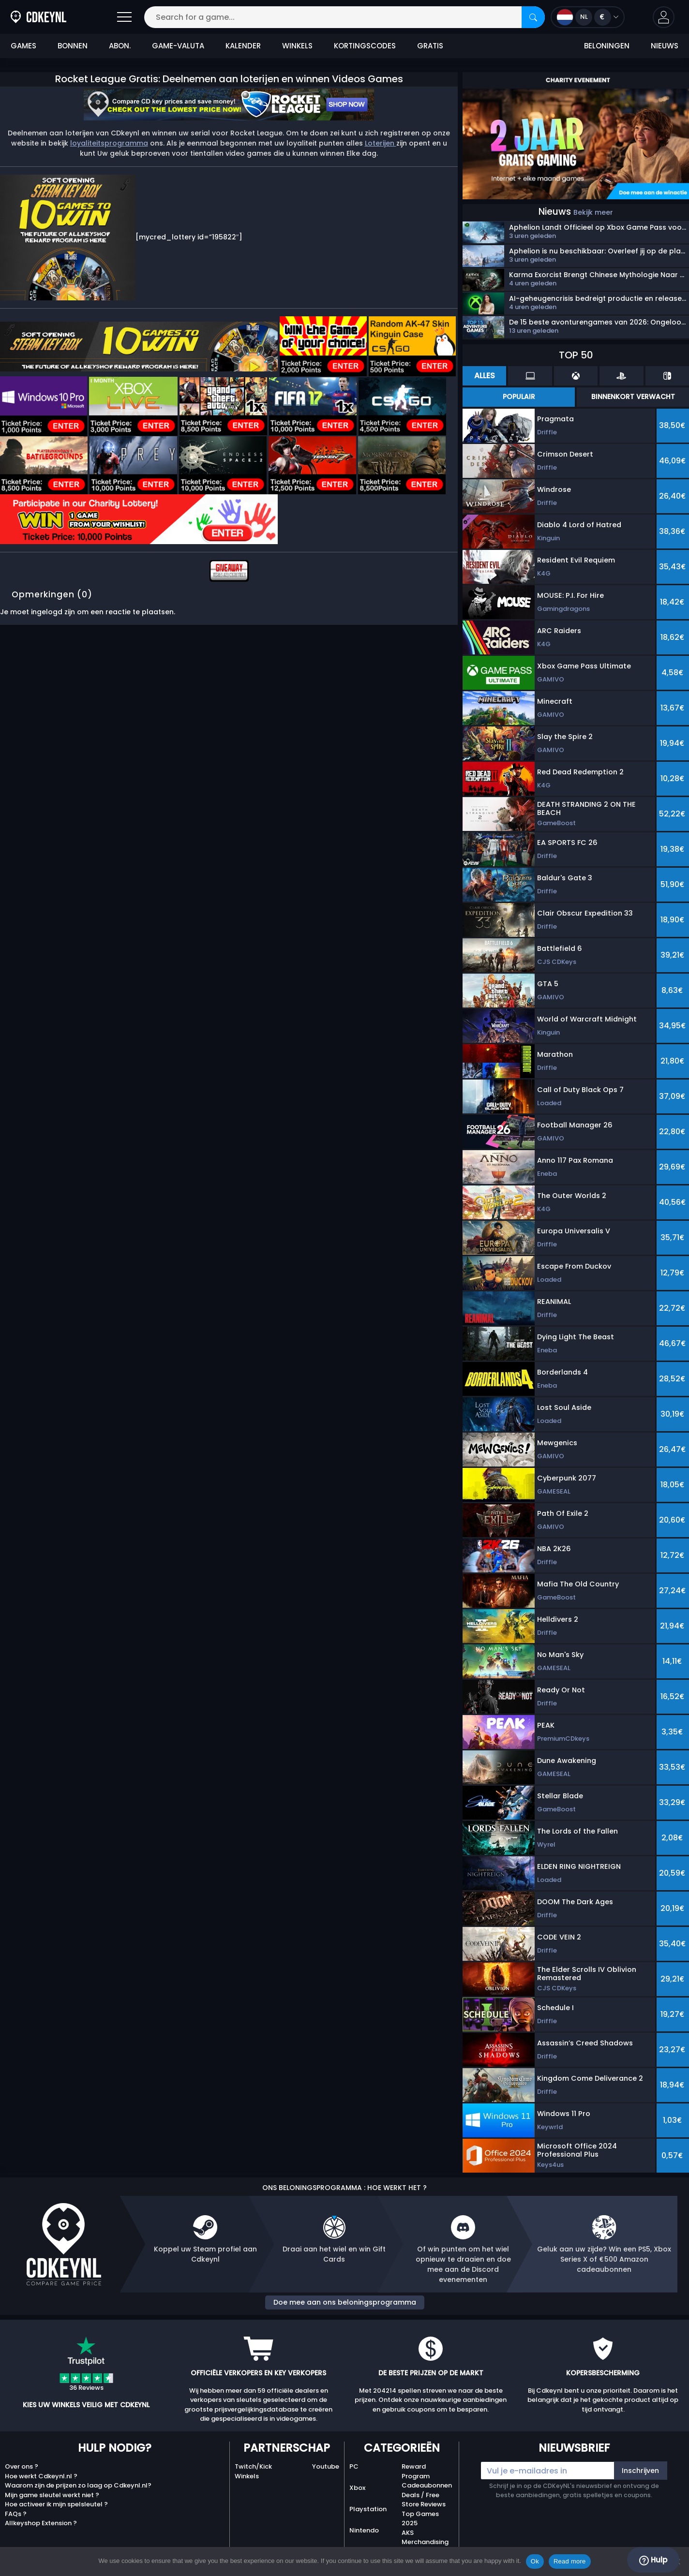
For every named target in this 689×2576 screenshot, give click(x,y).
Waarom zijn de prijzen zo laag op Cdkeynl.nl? (78, 2485)
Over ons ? (21, 2466)
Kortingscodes (365, 46)
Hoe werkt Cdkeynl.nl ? (41, 2476)
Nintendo (364, 2530)
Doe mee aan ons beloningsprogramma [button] (344, 2302)
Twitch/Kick (253, 2466)
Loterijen (380, 143)
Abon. (120, 46)
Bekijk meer (593, 212)
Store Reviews (424, 2504)
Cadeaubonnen (427, 2485)
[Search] (533, 17)
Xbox (357, 2487)
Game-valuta (178, 46)
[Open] (124, 17)
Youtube (325, 2466)
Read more (570, 2561)
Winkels (297, 46)
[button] (663, 17)
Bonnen (73, 46)
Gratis (430, 46)
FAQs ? (16, 2513)
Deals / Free (420, 2495)
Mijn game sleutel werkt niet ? (52, 2495)
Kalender (243, 46)
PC (354, 2466)
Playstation (368, 2509)
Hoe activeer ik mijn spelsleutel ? (56, 2504)
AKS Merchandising (425, 2537)
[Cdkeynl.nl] (16, 17)
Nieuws (664, 46)
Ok (535, 2561)
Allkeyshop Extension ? (41, 2523)
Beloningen (606, 46)
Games (23, 46)
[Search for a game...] (344, 17)
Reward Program (416, 2471)
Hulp (653, 2560)
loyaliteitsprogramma (109, 143)
